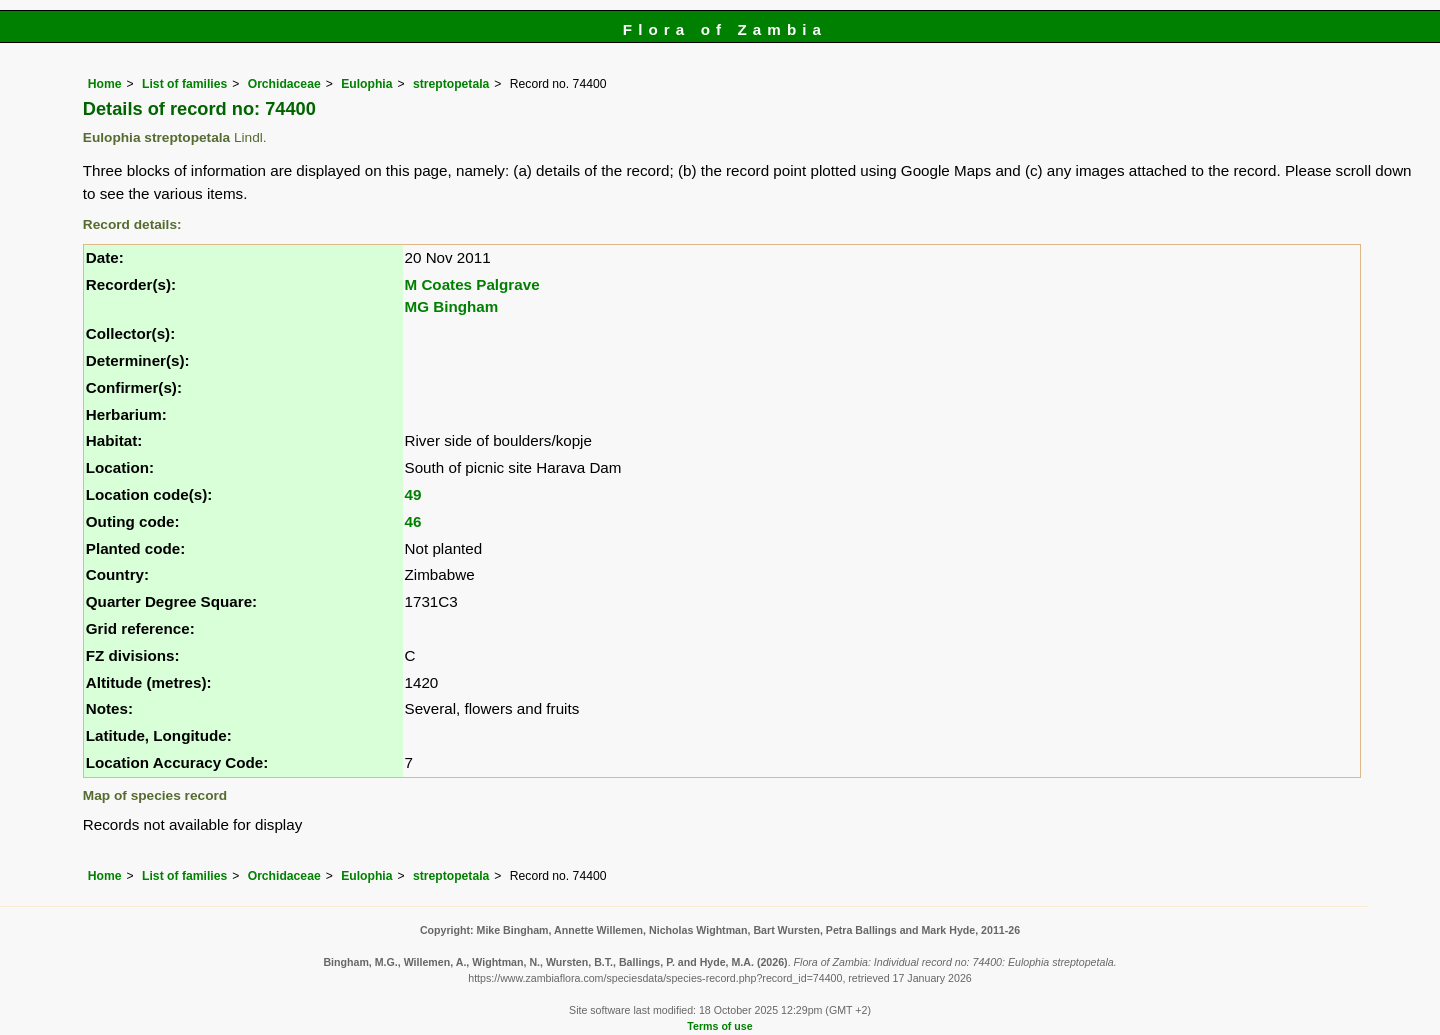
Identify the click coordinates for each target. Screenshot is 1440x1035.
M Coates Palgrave (472, 284)
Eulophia (366, 84)
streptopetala (451, 84)
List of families (184, 84)
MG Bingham (452, 306)
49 (413, 494)
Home (105, 84)
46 (413, 521)
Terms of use (719, 1026)
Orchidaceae (284, 84)
